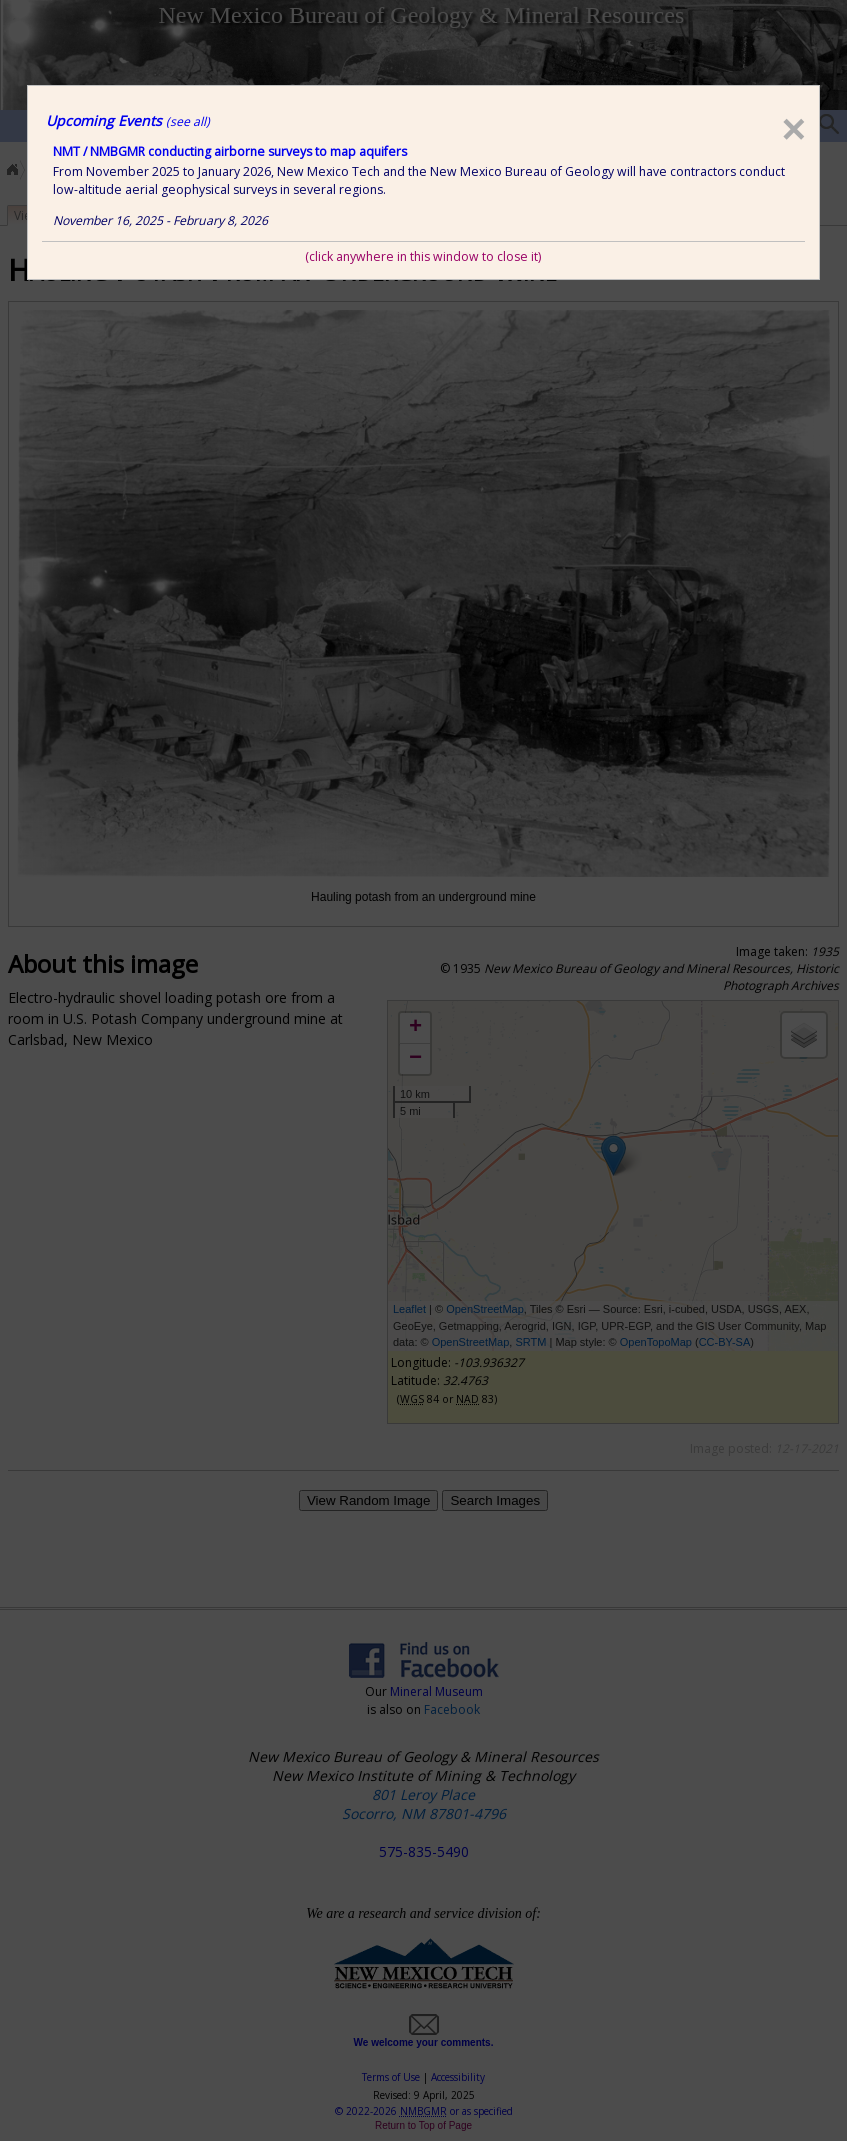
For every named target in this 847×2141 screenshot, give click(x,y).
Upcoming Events (128, 120)
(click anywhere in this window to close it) (423, 256)
